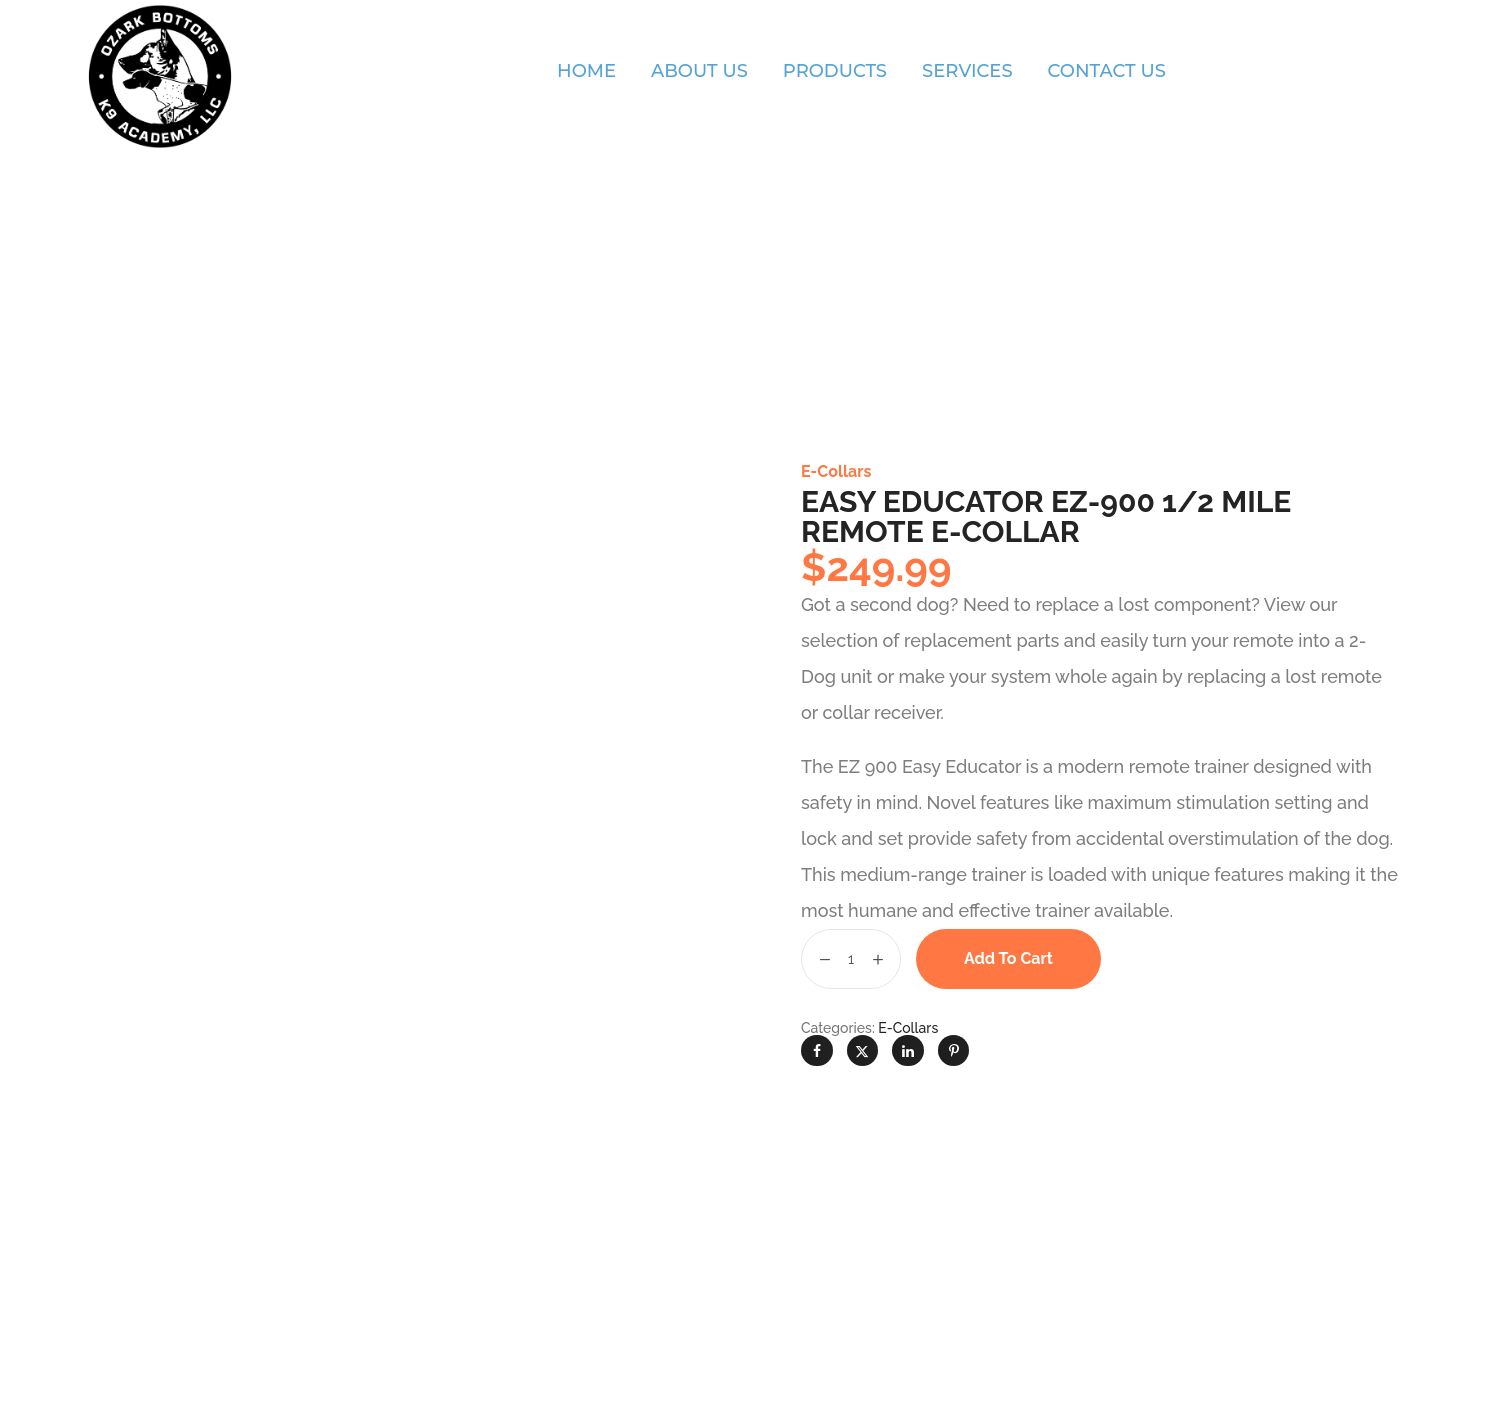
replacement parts (981, 640)
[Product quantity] (851, 959)
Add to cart (1008, 958)
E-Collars (836, 471)
